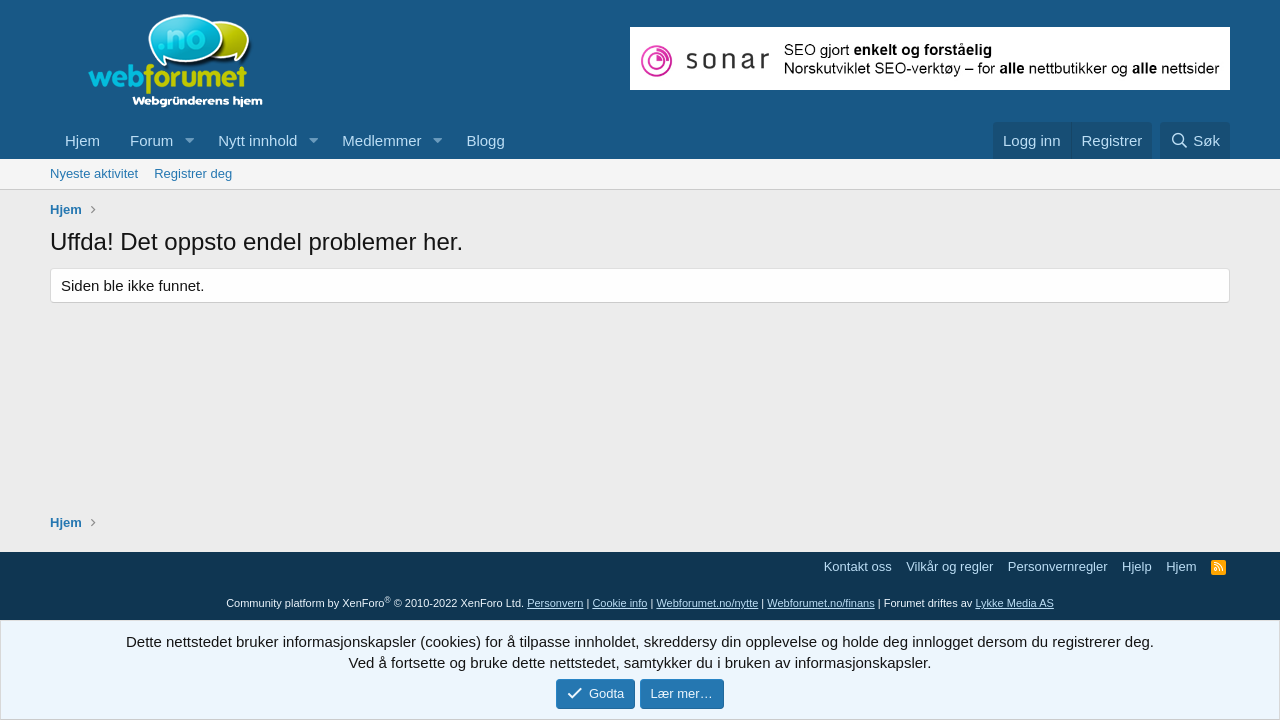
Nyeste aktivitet (94, 173)
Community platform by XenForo (375, 603)
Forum (151, 140)
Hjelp (1137, 566)
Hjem (82, 140)
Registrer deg (193, 173)
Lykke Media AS (1014, 603)
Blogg (485, 140)
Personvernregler (1058, 566)
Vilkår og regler (949, 566)
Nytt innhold (257, 140)
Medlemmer (381, 140)
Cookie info (619, 603)
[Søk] (1195, 140)
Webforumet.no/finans (820, 603)
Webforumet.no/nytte (707, 603)
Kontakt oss (858, 566)
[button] (189, 140)
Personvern (555, 603)
